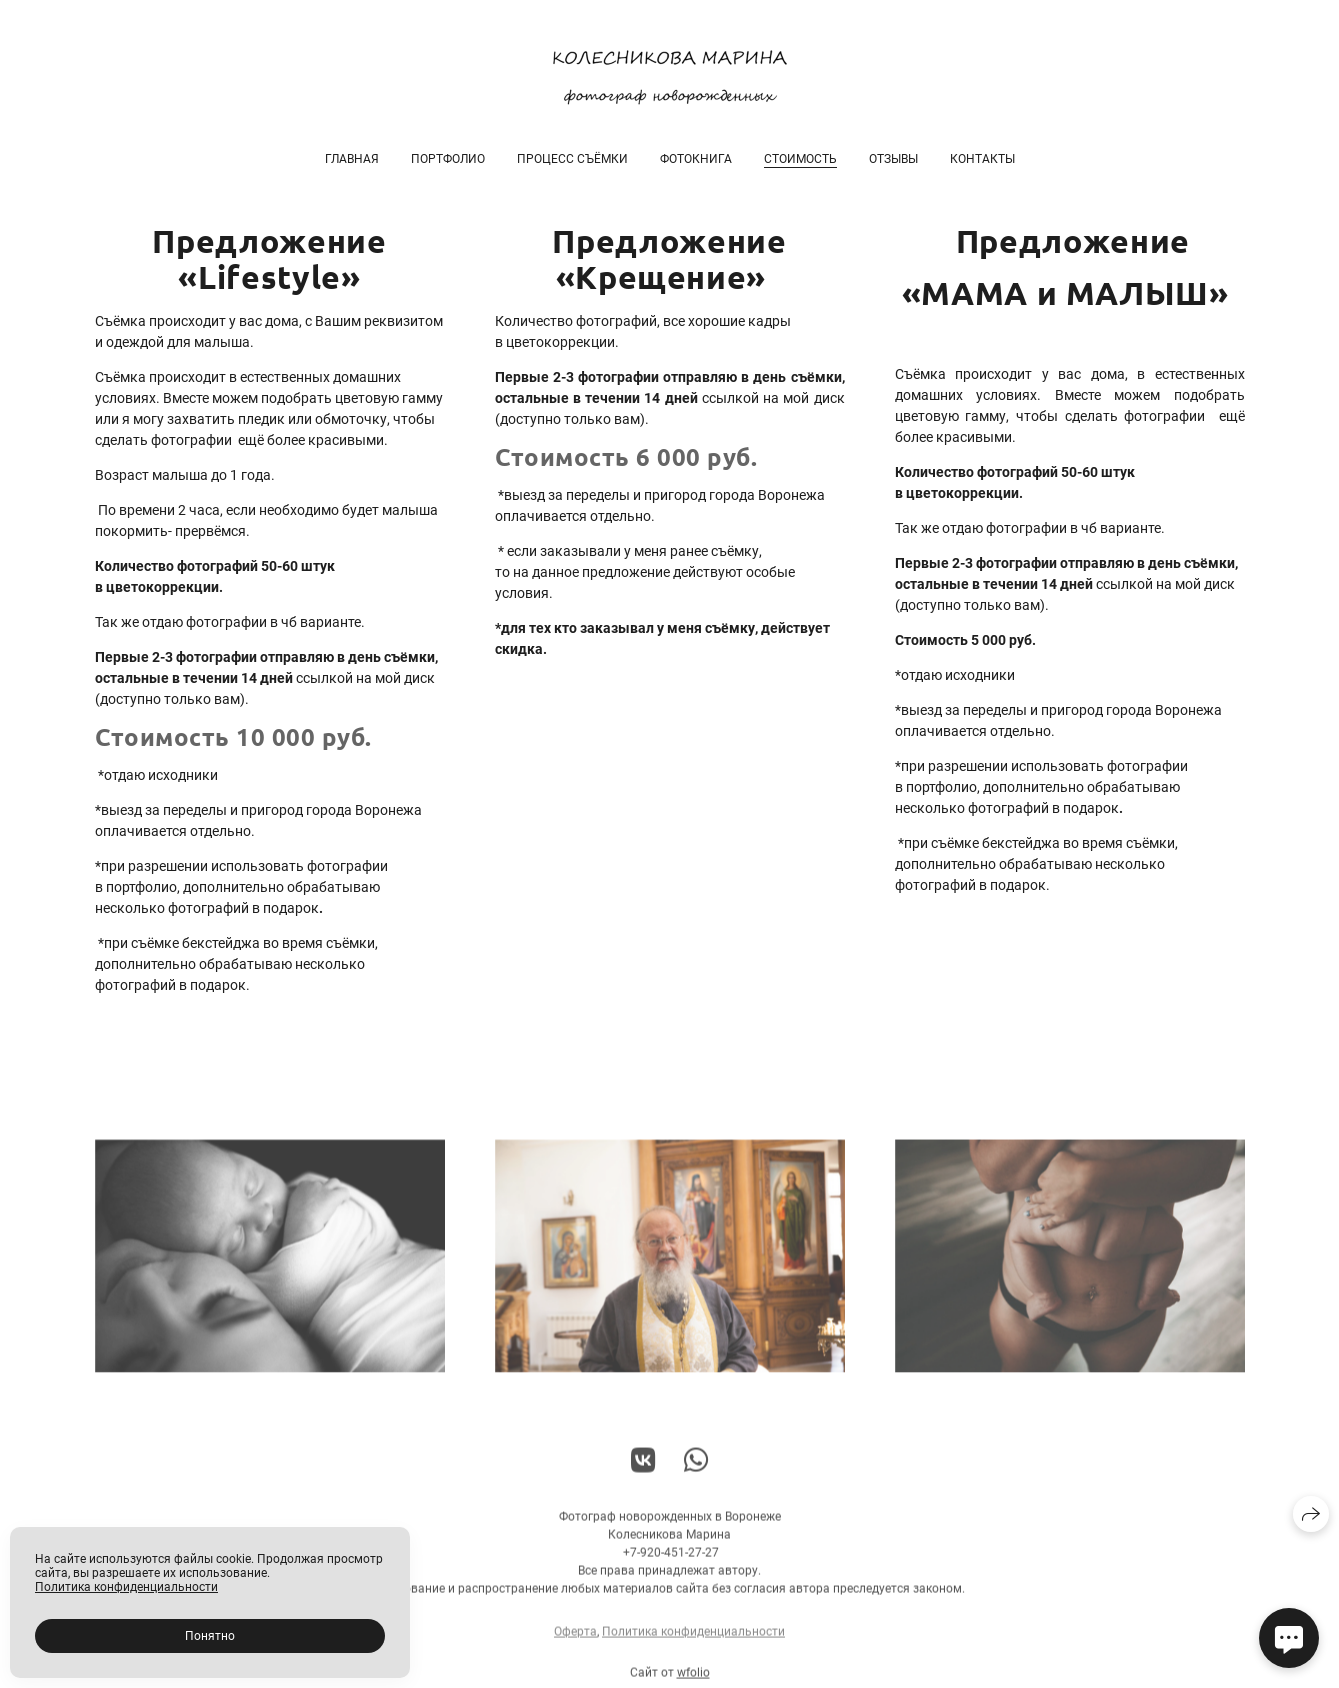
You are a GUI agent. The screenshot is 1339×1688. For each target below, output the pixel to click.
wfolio (693, 1680)
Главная (352, 159)
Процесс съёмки (572, 159)
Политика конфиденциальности (693, 1639)
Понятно (210, 1636)
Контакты (982, 159)
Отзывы (893, 159)
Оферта (575, 1639)
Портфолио (448, 159)
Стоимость (800, 159)
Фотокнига (696, 159)
